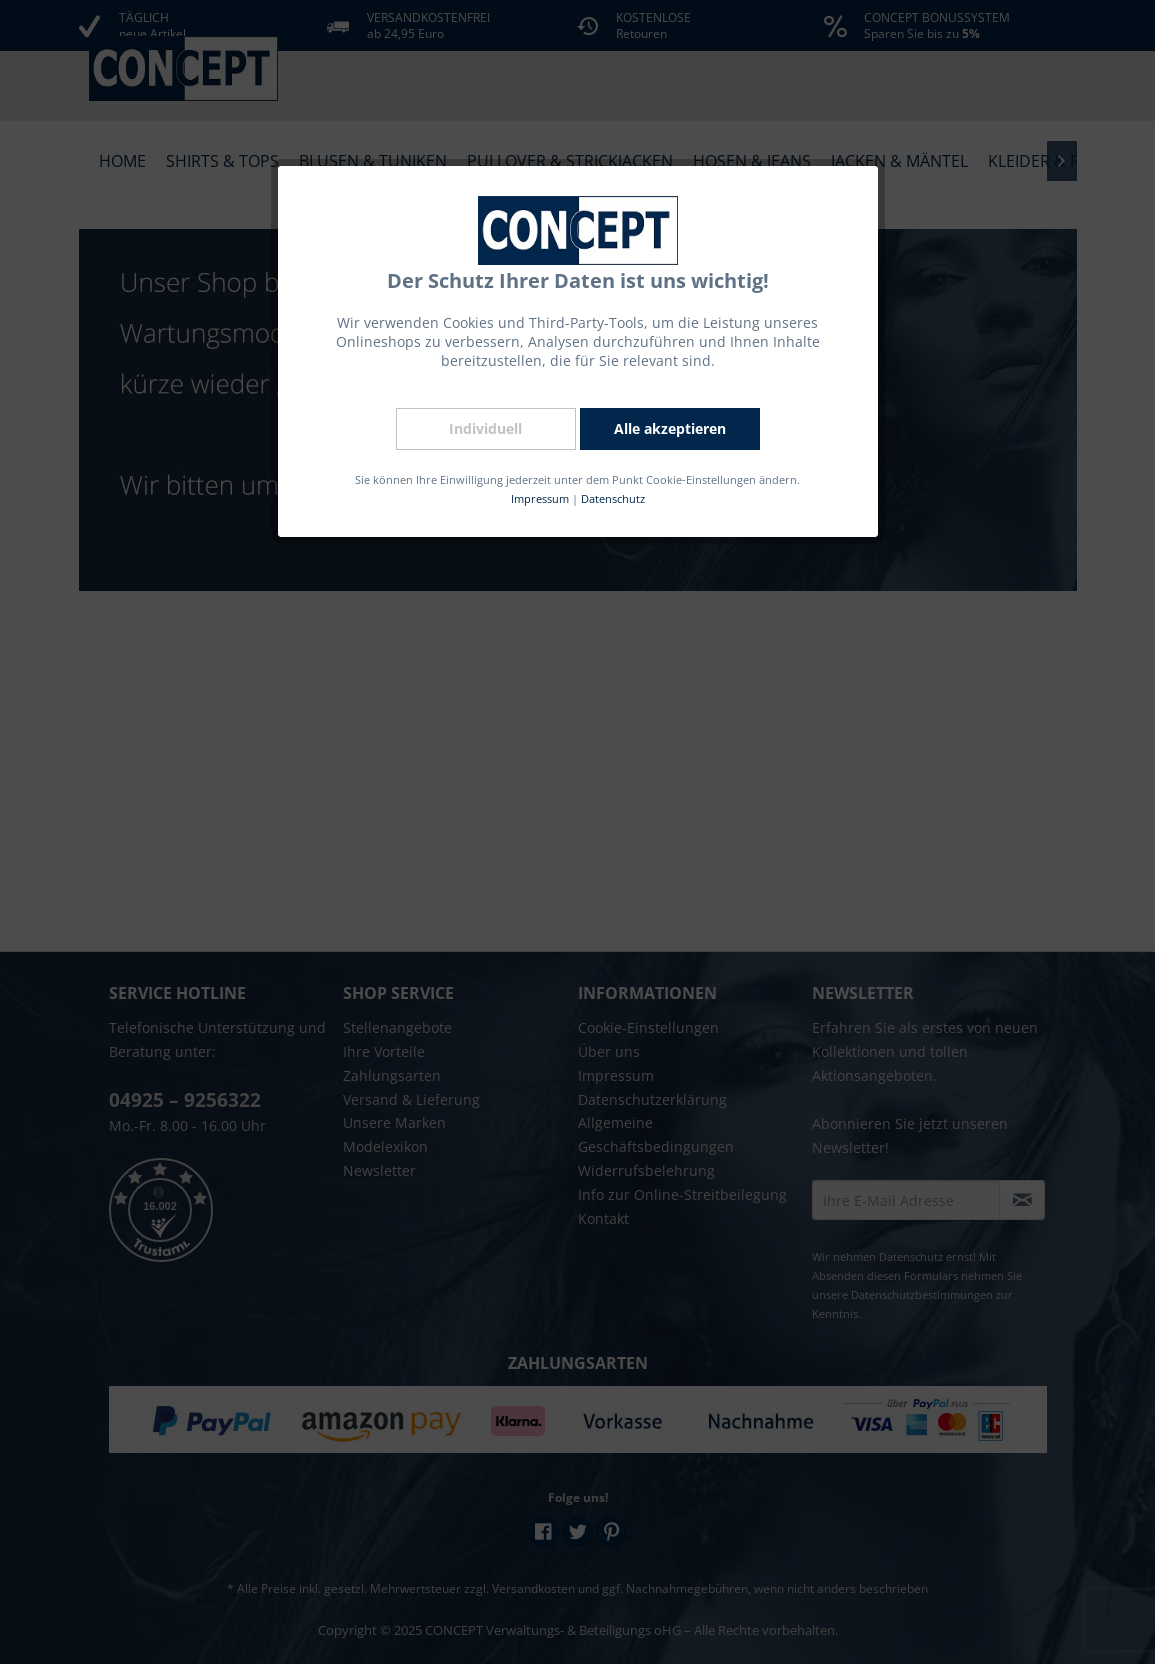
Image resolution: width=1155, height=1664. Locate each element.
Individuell (485, 427)
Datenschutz (610, 496)
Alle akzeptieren (666, 427)
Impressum (538, 496)
